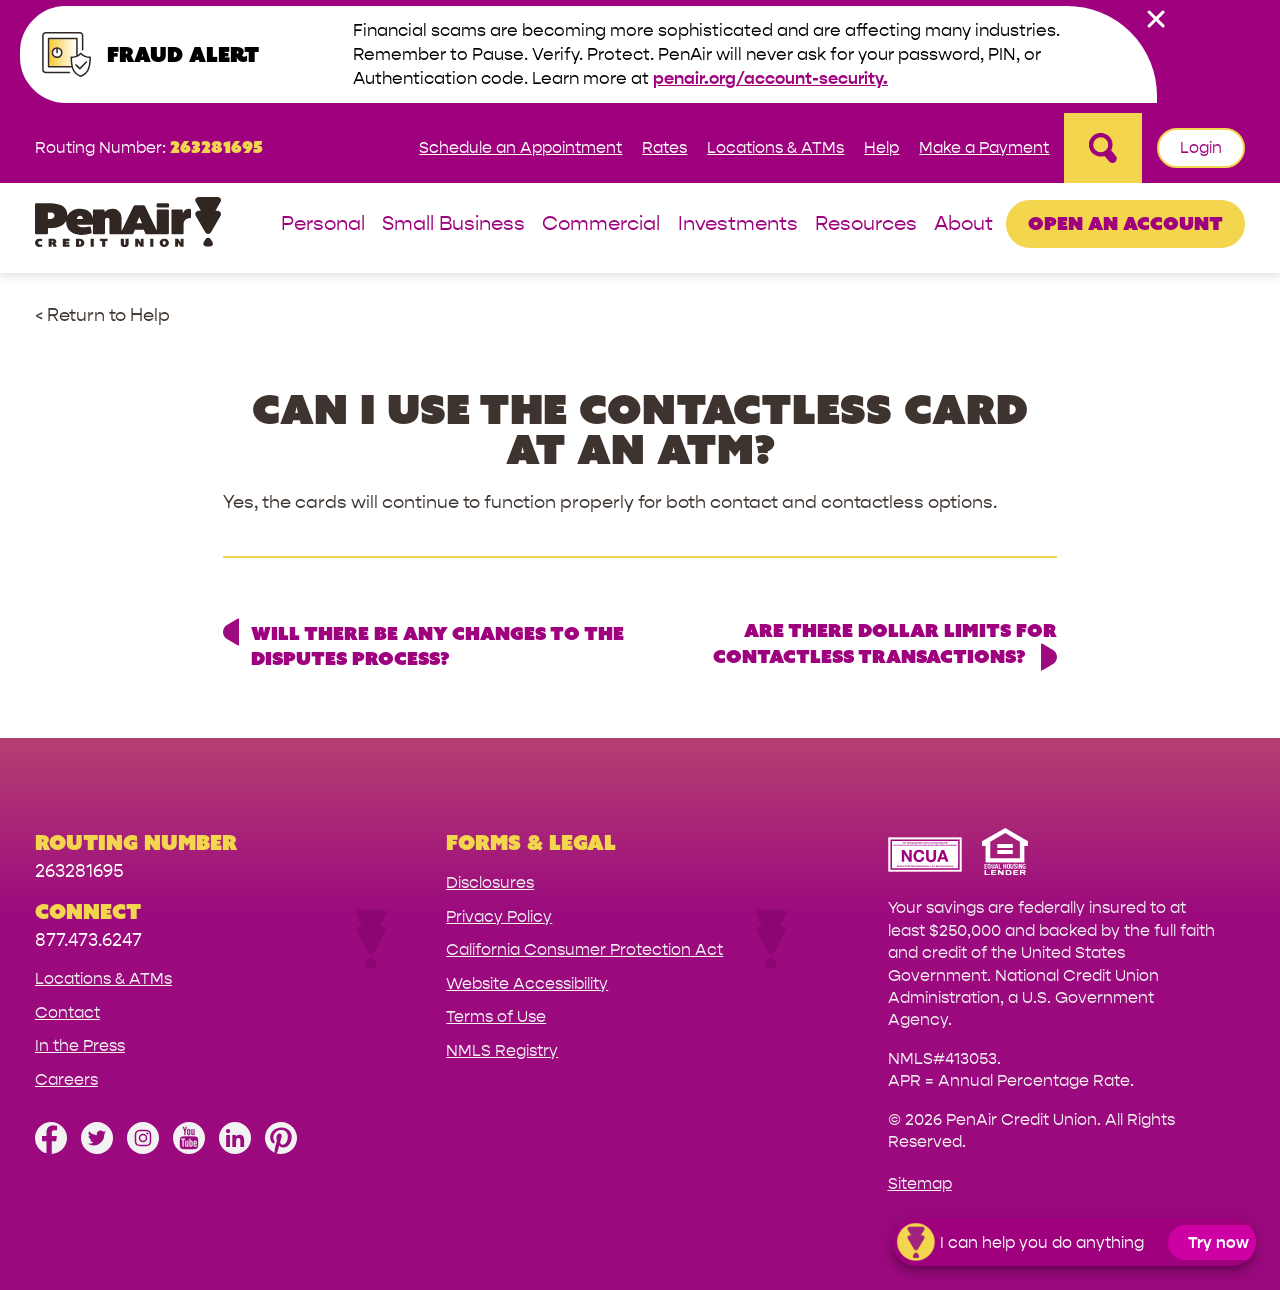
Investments (738, 224)
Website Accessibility (527, 983)
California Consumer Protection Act (584, 949)
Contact (67, 1012)
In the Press (80, 1045)
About (963, 224)
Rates (664, 147)
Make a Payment (984, 147)
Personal (323, 224)
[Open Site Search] (1103, 148)
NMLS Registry (502, 1050)
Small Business (453, 224)
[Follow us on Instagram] (143, 1148)
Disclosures (490, 882)
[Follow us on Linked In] (235, 1148)
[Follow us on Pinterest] (281, 1148)
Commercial (601, 224)
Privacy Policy (499, 916)
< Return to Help (102, 315)
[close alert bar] (1156, 19)
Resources (866, 224)
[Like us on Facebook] (51, 1148)
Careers (66, 1079)
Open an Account (1125, 223)
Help (881, 147)
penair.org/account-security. (770, 78)
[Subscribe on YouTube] (189, 1148)
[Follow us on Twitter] (97, 1148)
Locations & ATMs (775, 147)
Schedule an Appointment (520, 147)
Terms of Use (496, 1016)
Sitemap (920, 1183)
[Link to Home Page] (128, 225)
